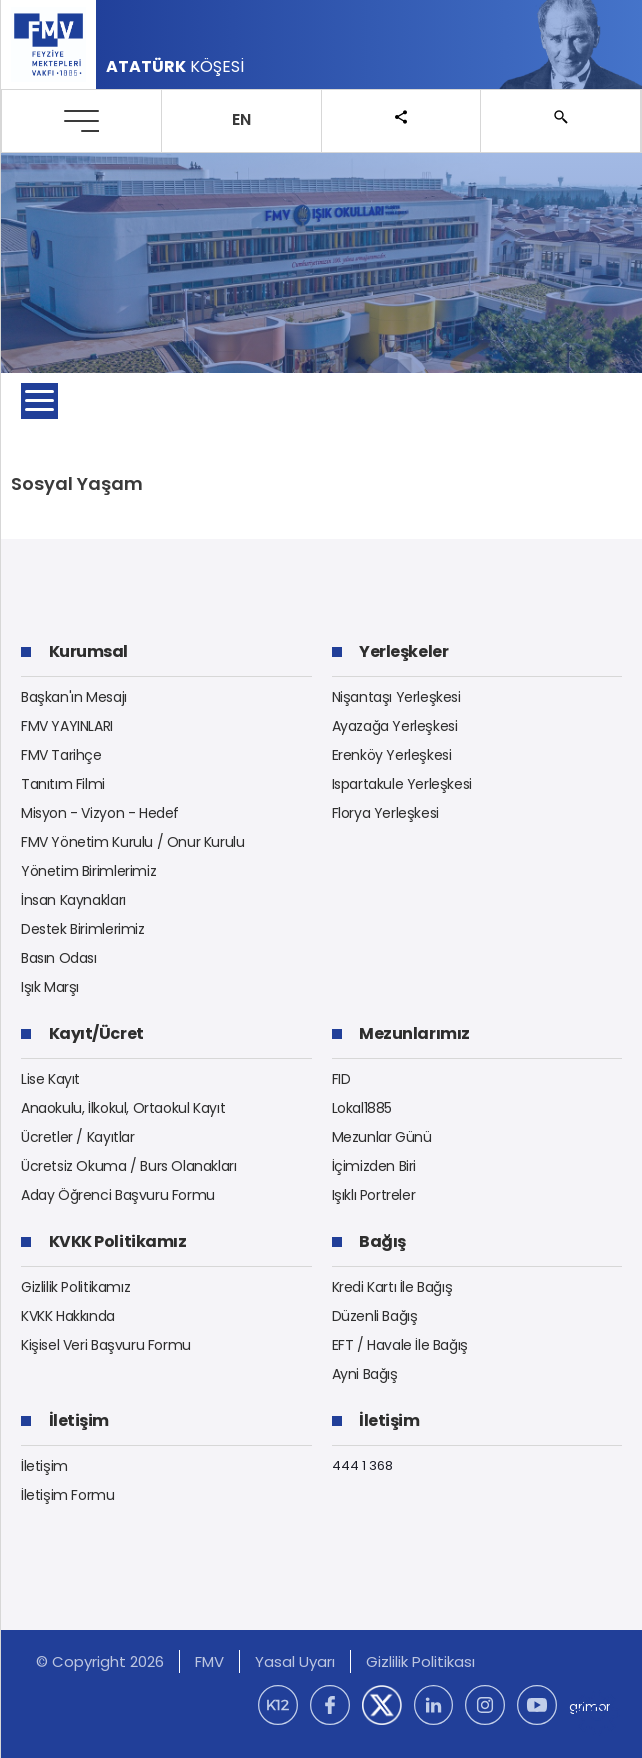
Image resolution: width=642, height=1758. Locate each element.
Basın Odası (59, 958)
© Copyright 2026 (100, 1661)
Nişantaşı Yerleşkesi (396, 697)
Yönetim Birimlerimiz (88, 871)
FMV (209, 1661)
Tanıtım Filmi (63, 784)
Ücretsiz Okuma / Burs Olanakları (129, 1166)
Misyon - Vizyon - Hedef (100, 813)
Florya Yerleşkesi (385, 813)
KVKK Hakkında (68, 1316)
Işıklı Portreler (374, 1195)
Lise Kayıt (50, 1079)
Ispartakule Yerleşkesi (402, 784)
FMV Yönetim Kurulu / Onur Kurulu (133, 842)
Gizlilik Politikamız (75, 1287)
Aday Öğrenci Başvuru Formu (118, 1195)
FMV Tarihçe (61, 755)
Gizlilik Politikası (420, 1661)
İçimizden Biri (374, 1166)
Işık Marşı (50, 987)
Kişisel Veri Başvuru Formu (106, 1345)
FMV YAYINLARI (67, 726)
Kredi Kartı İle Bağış (392, 1287)
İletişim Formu (68, 1495)
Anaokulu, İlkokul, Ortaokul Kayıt (123, 1108)
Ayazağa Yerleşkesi (395, 726)
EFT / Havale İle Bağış (400, 1345)
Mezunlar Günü (382, 1137)
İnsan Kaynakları (73, 900)
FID (341, 1079)
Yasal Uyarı (295, 1661)
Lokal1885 (362, 1108)
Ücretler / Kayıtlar (78, 1137)
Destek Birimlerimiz (83, 929)
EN (241, 119)
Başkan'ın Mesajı (74, 697)
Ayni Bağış (365, 1374)
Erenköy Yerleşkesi (392, 755)
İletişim (44, 1466)
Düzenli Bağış (375, 1316)
